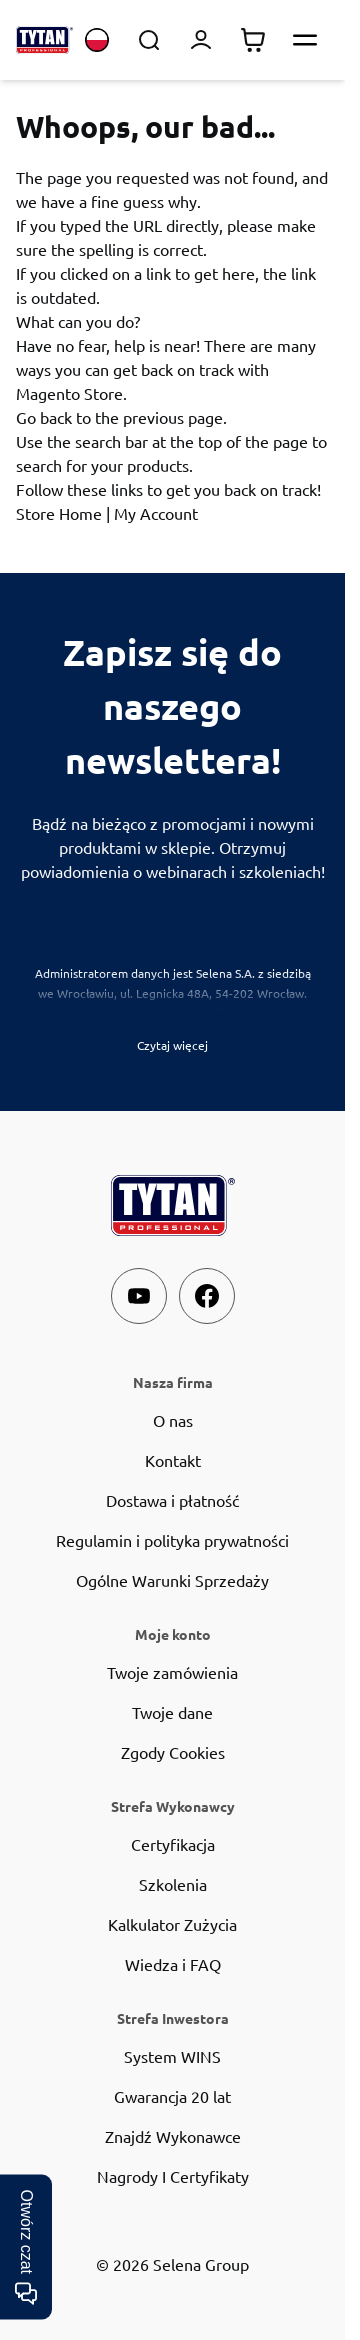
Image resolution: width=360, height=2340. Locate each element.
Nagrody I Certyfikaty (173, 2176)
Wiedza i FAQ (173, 1964)
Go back (44, 417)
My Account (156, 513)
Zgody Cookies (173, 1752)
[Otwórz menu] (305, 40)
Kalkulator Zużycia (172, 1924)
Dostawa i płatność (172, 1500)
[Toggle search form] (149, 40)
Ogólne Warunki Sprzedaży (172, 1580)
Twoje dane (172, 1712)
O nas (173, 1420)
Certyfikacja (173, 1844)
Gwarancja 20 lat (172, 2096)
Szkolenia (173, 1884)
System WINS (172, 2056)
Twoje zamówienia (172, 1672)
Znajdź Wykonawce (173, 2136)
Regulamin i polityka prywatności (172, 1540)
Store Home (59, 513)
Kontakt (173, 1460)
